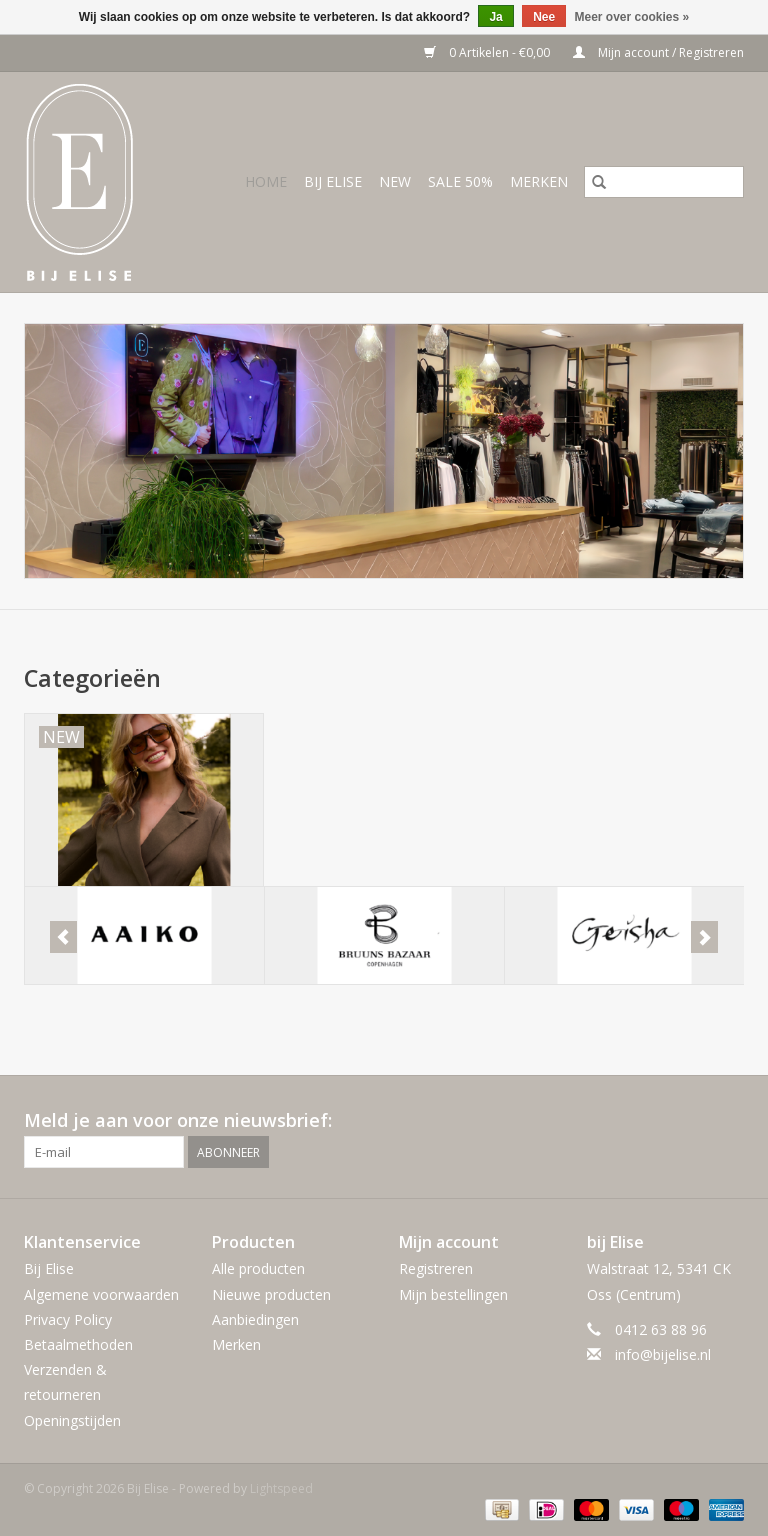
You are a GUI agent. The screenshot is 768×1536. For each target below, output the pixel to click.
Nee (544, 17)
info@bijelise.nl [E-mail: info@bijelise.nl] (663, 1354)
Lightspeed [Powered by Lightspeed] (281, 1488)
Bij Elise (49, 1268)
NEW (395, 181)
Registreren (436, 1268)
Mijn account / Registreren (658, 52)
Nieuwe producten (271, 1294)
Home (266, 181)
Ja (495, 17)
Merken (539, 181)
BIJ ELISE (333, 181)
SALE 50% (460, 181)
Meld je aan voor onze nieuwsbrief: (178, 1120)
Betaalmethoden (78, 1344)
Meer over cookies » (632, 17)
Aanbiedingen (255, 1319)
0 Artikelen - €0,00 (488, 52)
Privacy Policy (68, 1319)
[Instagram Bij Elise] (728, 1121)
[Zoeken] (664, 182)
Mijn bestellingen (453, 1294)
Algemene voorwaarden (101, 1294)
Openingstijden (72, 1420)
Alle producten (258, 1268)
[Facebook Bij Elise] (692, 1121)
